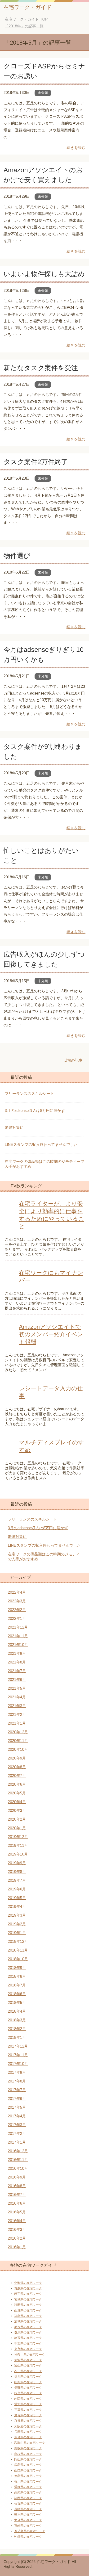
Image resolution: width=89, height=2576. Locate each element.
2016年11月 (18, 2160)
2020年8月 (17, 1767)
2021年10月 (18, 1645)
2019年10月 (18, 1854)
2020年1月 (17, 1828)
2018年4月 (17, 2011)
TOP (26, 19)
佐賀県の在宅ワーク (28, 2503)
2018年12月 (18, 1941)
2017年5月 (17, 2107)
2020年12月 (18, 1732)
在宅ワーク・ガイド (28, 7)
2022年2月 (17, 1610)
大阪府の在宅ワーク (28, 2426)
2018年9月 (17, 1968)
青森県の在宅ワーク (28, 2288)
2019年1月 (17, 1933)
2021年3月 (17, 1706)
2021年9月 (17, 1653)
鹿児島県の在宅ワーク (29, 2531)
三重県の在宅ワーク (28, 2410)
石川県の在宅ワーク (28, 2371)
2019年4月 (17, 1907)
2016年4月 (17, 2221)
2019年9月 (17, 1863)
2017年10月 (18, 2064)
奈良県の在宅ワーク (28, 2437)
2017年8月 (17, 2081)
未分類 (43, 93)
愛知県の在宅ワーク (28, 2404)
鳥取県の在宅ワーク (28, 2448)
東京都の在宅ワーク (28, 2349)
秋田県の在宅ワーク (28, 2305)
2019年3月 (17, 1915)
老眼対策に (14, 1128)
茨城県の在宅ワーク (28, 2321)
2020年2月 (17, 1819)
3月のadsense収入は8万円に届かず (35, 1111)
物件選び (17, 555)
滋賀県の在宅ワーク (28, 2415)
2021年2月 (17, 1715)
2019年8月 (17, 1872)
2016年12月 (18, 2151)
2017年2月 (17, 2134)
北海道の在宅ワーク (28, 2283)
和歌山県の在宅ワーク (29, 2443)
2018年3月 (17, 2020)
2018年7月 (17, 1985)
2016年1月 (17, 2247)
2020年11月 (18, 1741)
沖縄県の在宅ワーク (28, 2536)
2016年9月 (17, 2177)
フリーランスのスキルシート (29, 1094)
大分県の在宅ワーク (28, 2520)
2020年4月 (17, 1802)
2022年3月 (17, 1601)
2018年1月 (17, 2038)
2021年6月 (17, 1680)
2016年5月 (17, 2212)
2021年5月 (17, 1688)
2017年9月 (17, 2072)
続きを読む (76, 148)
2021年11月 (18, 1636)
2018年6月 (17, 1994)
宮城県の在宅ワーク (28, 2299)
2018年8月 (17, 1976)
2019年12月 (18, 1837)
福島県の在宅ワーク (28, 2316)
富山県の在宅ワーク (28, 2365)
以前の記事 (72, 1060)
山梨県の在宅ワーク (28, 2382)
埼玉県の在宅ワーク (28, 2338)
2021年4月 (17, 1697)
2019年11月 (18, 1845)
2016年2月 (17, 2238)
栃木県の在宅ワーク (28, 2327)
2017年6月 (17, 2099)
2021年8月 (17, 1662)
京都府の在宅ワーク (28, 2420)
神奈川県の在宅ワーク (29, 2354)
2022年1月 (17, 1619)
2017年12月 (18, 2046)
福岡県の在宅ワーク (28, 2498)
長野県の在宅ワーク (28, 2387)
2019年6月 (17, 1889)
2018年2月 (17, 2029)
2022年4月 (17, 1592)
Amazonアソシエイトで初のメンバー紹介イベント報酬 (51, 1334)
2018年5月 (17, 2003)
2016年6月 (17, 2203)
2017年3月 (17, 2125)
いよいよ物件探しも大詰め (44, 274)
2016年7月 (17, 2195)
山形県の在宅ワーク (28, 2310)
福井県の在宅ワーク (28, 2376)
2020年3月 (17, 1811)
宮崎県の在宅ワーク (28, 2525)
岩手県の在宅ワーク (28, 2293)
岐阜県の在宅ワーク (28, 2393)
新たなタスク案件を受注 (41, 368)
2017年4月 (17, 2116)
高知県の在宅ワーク (28, 2492)
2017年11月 (18, 2055)
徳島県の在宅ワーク (28, 2476)
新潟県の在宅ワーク (28, 2360)
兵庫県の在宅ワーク (28, 2432)
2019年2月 (17, 1924)
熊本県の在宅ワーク (28, 2514)
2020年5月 (17, 1793)
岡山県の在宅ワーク (28, 2459)
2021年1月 (17, 1723)
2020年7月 (17, 1776)
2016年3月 (17, 2230)
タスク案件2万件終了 (36, 461)
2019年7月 (17, 1880)
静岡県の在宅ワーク (28, 2398)
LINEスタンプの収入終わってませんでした (41, 1145)
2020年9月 (17, 1758)
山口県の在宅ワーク (28, 2470)
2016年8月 (17, 2186)
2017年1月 (17, 2142)
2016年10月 (18, 2168)
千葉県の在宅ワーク (28, 2343)
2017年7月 (17, 2090)
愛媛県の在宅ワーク (28, 2487)
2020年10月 (18, 1749)
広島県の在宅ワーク (28, 2465)
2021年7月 (17, 1671)
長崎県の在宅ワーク (28, 2509)
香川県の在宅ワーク (28, 2481)
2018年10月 (18, 1959)
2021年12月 (18, 1627)
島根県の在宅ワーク (28, 2454)
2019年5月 (17, 1898)
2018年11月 (18, 1950)
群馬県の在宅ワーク (28, 2332)
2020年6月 (17, 1784)
